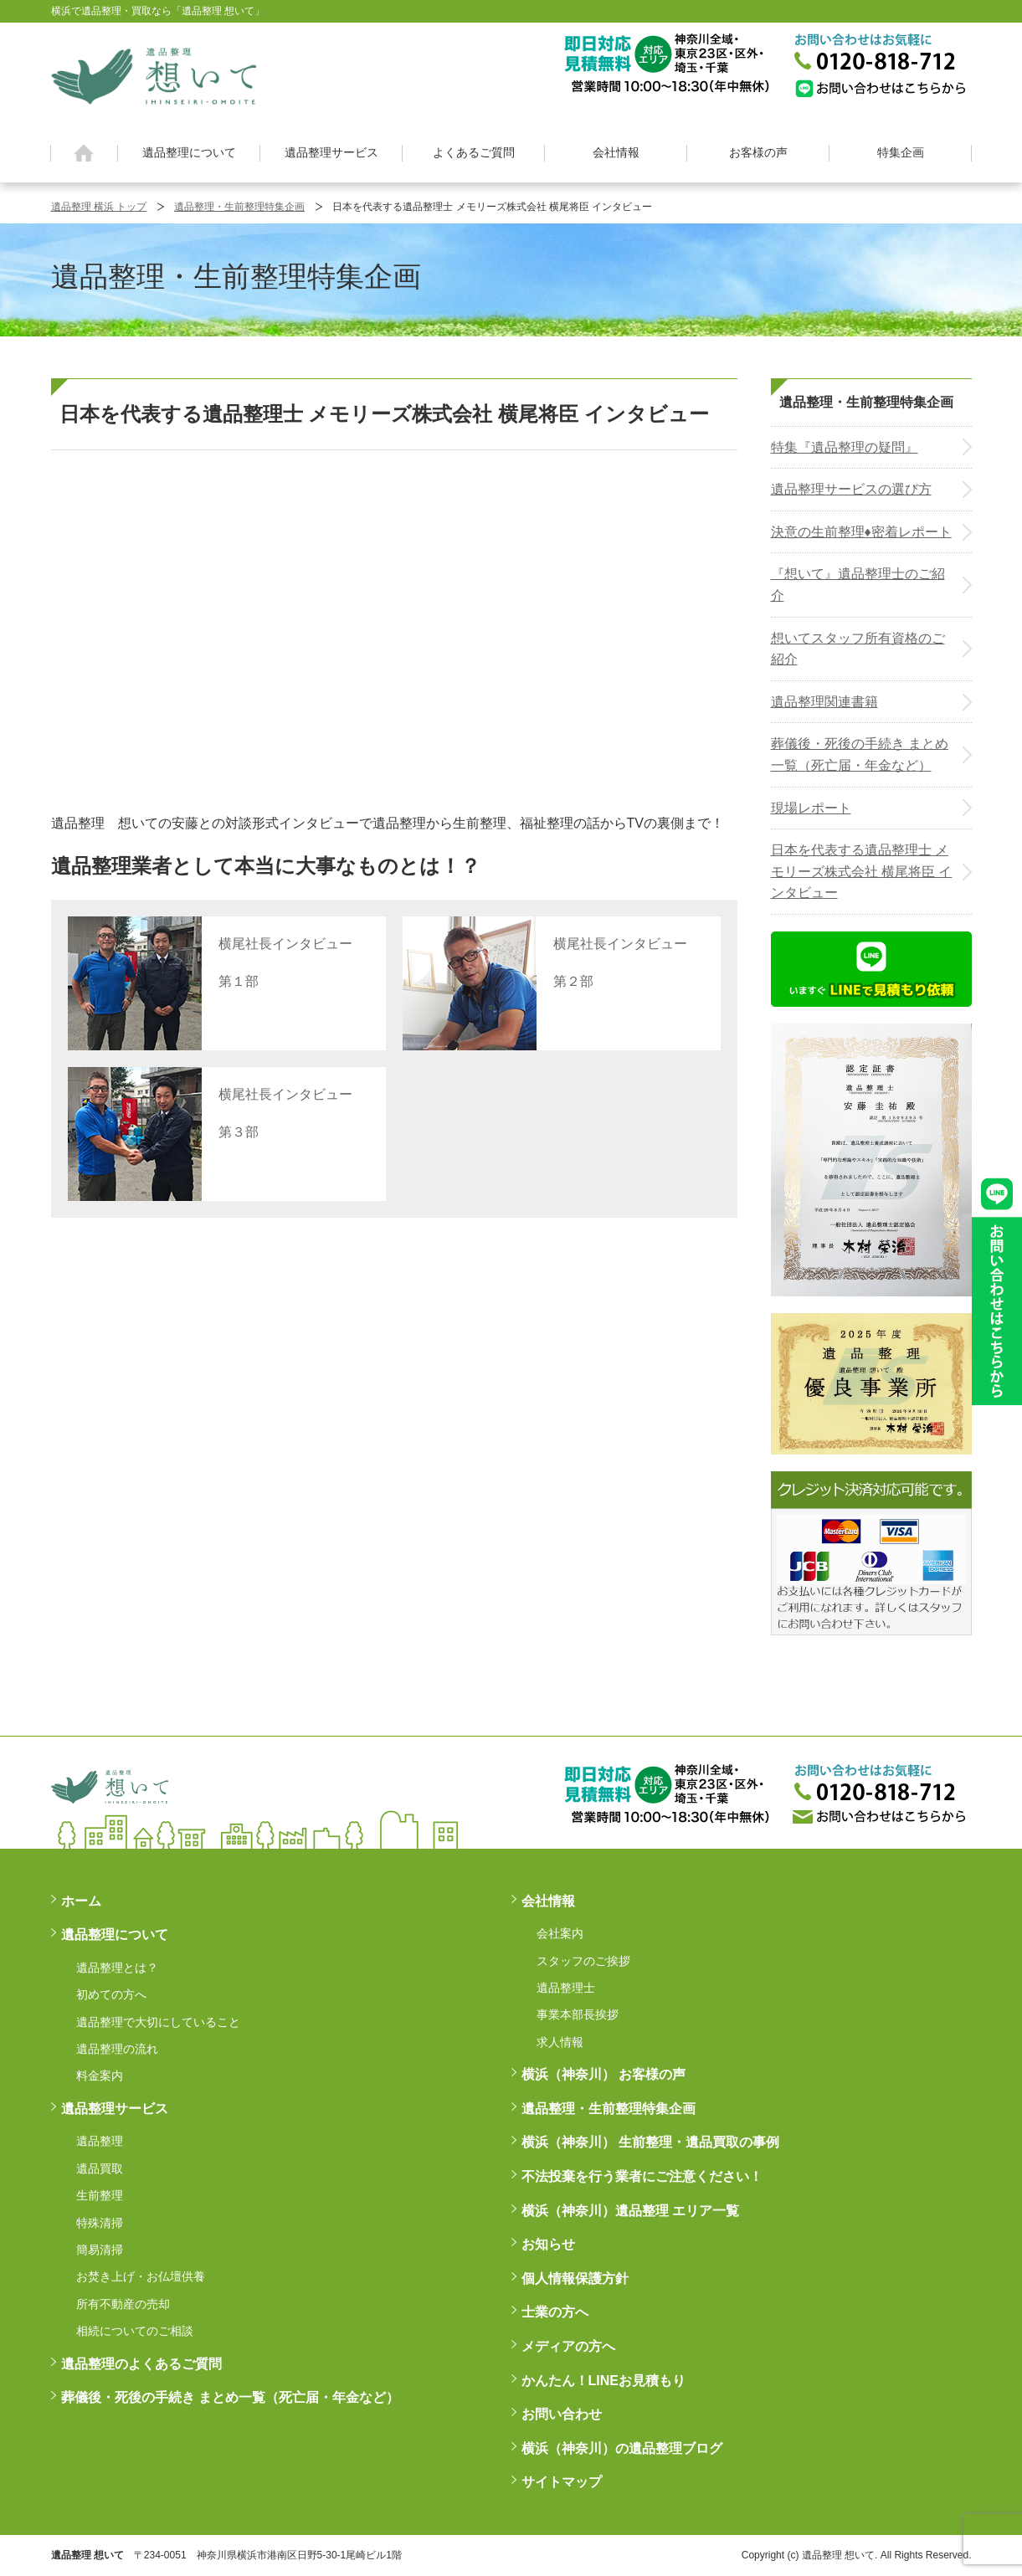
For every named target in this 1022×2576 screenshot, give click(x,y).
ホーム (84, 153)
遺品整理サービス (331, 152)
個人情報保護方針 (575, 2278)
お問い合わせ (561, 2414)
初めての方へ (111, 1994)
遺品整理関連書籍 (824, 702)
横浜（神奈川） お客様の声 (603, 2074)
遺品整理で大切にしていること (158, 2022)
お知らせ (548, 2244)
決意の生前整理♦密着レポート (861, 532)
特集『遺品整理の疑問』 (844, 447)
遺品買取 (99, 2168)
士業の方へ (554, 2312)
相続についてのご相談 (134, 2330)
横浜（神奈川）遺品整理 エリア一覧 (630, 2211)
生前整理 (99, 2195)
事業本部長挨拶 (578, 2014)
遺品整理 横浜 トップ (99, 207)
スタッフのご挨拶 (583, 1961)
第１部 (238, 981)
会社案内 (560, 1933)
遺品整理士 (566, 1987)
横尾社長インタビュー (285, 943)
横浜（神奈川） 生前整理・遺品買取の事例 (650, 2142)
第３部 (238, 1132)
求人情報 (560, 2042)
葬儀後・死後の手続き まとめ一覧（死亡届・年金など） (859, 754)
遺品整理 (99, 2141)
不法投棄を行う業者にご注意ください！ (642, 2176)
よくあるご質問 (474, 152)
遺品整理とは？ (117, 1967)
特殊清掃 (99, 2223)
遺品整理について (189, 152)
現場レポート (811, 808)
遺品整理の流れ (117, 2048)
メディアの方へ (568, 2346)
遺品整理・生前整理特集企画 (239, 207)
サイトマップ (561, 2482)
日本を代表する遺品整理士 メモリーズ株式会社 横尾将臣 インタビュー (862, 871)
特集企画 (900, 152)
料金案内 (99, 2075)
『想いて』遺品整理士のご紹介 (858, 585)
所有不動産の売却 (123, 2304)
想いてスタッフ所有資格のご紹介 (858, 649)
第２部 (573, 981)
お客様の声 (758, 152)
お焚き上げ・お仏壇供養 (140, 2276)
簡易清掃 (99, 2249)
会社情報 (616, 152)
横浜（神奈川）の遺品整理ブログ (621, 2448)
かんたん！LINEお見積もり (603, 2380)
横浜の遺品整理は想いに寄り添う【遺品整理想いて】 (154, 73)
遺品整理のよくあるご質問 (141, 2364)
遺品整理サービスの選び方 (851, 489)
